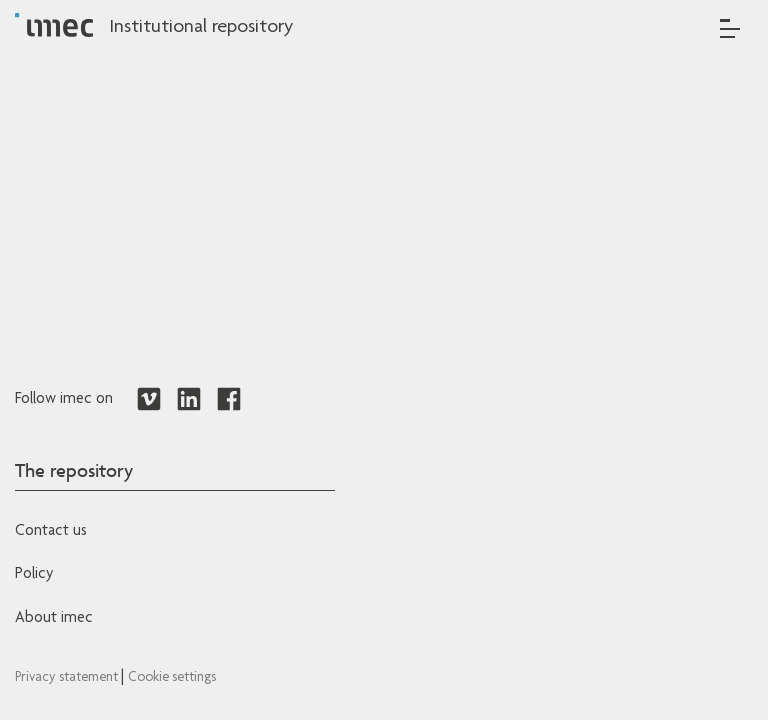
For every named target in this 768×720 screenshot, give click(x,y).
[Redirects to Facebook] (229, 400)
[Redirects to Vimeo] (149, 400)
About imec (54, 619)
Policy (34, 575)
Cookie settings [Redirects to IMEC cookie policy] (172, 678)
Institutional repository (201, 28)
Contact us (51, 532)
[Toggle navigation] (730, 28)
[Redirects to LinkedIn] (189, 400)
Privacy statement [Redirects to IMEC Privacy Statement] (68, 678)
